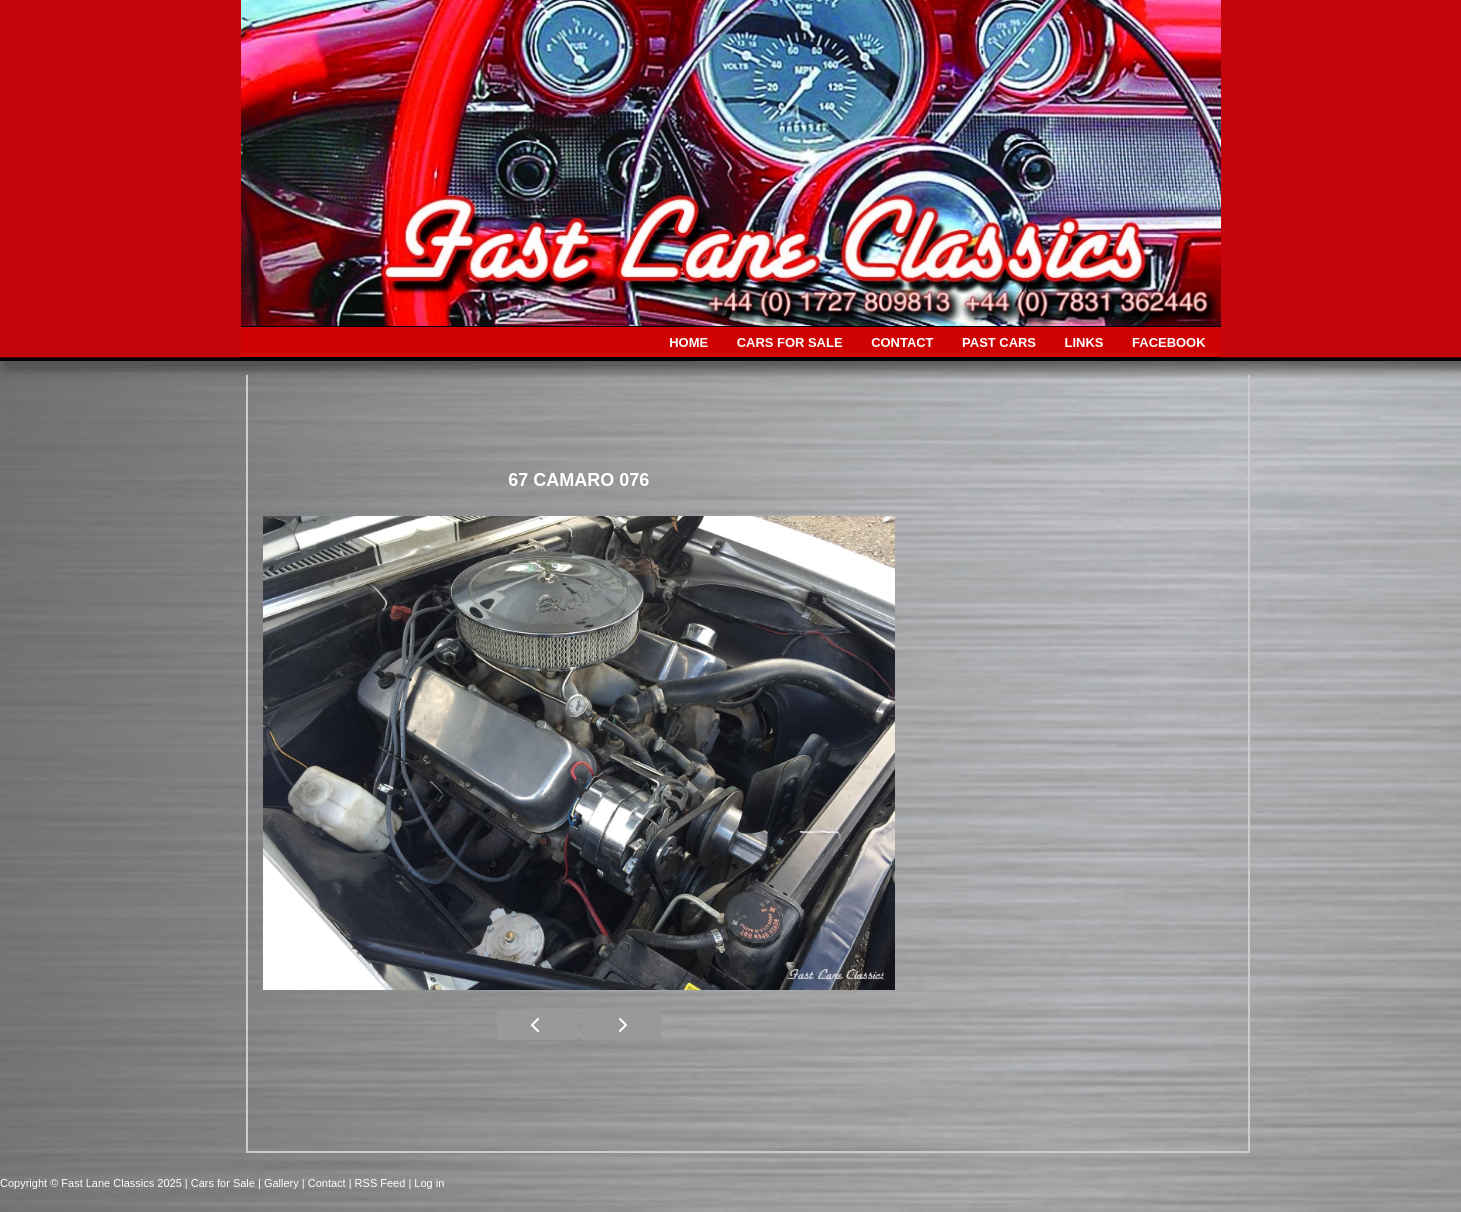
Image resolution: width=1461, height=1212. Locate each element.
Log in (429, 1183)
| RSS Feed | (382, 1183)
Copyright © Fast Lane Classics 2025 (92, 1183)
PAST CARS (999, 342)
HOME (688, 342)
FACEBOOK (1168, 342)
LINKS (1084, 342)
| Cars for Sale (221, 1183)
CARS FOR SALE (790, 342)
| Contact (325, 1183)
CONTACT (902, 342)
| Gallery (280, 1183)
